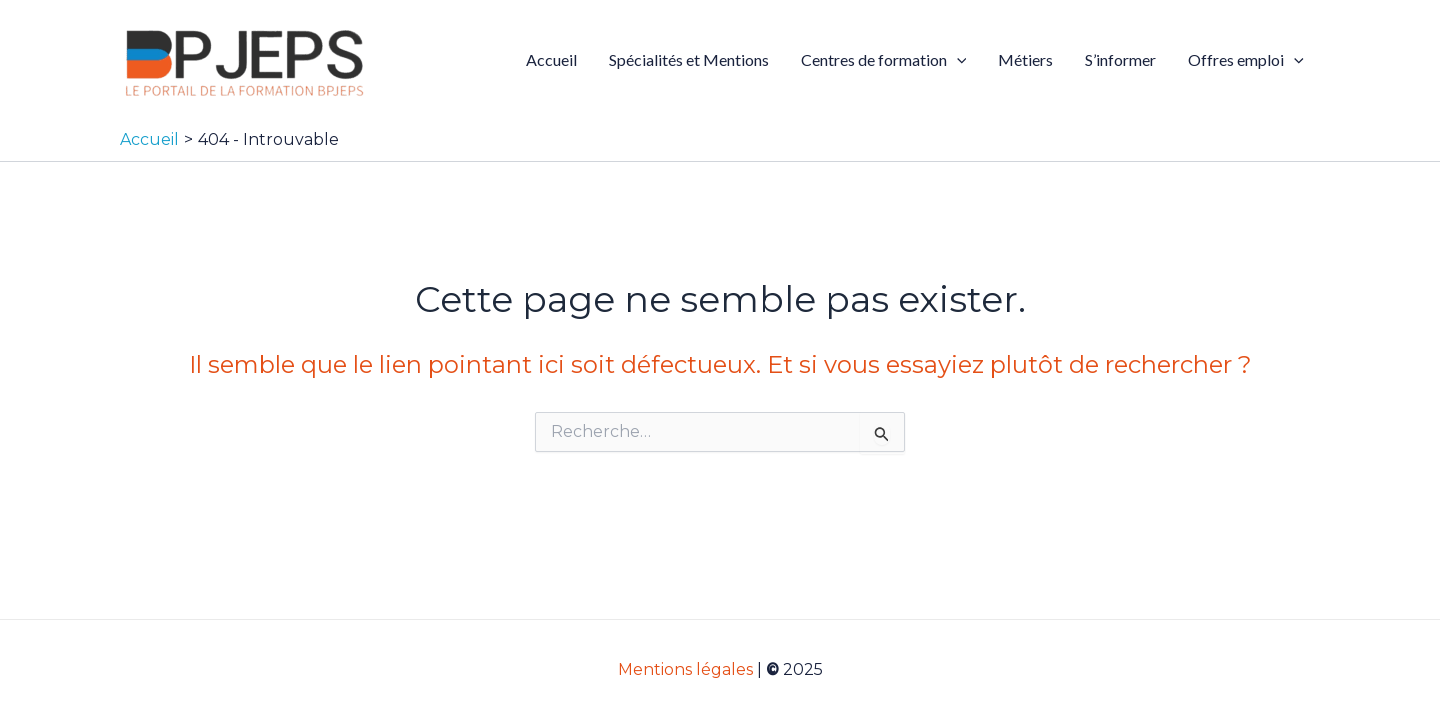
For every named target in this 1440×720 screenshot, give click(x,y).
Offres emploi (1246, 60)
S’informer (1120, 59)
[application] (957, 60)
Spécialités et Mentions (689, 59)
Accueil (551, 59)
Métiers (1025, 59)
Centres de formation (884, 60)
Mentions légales (685, 669)
